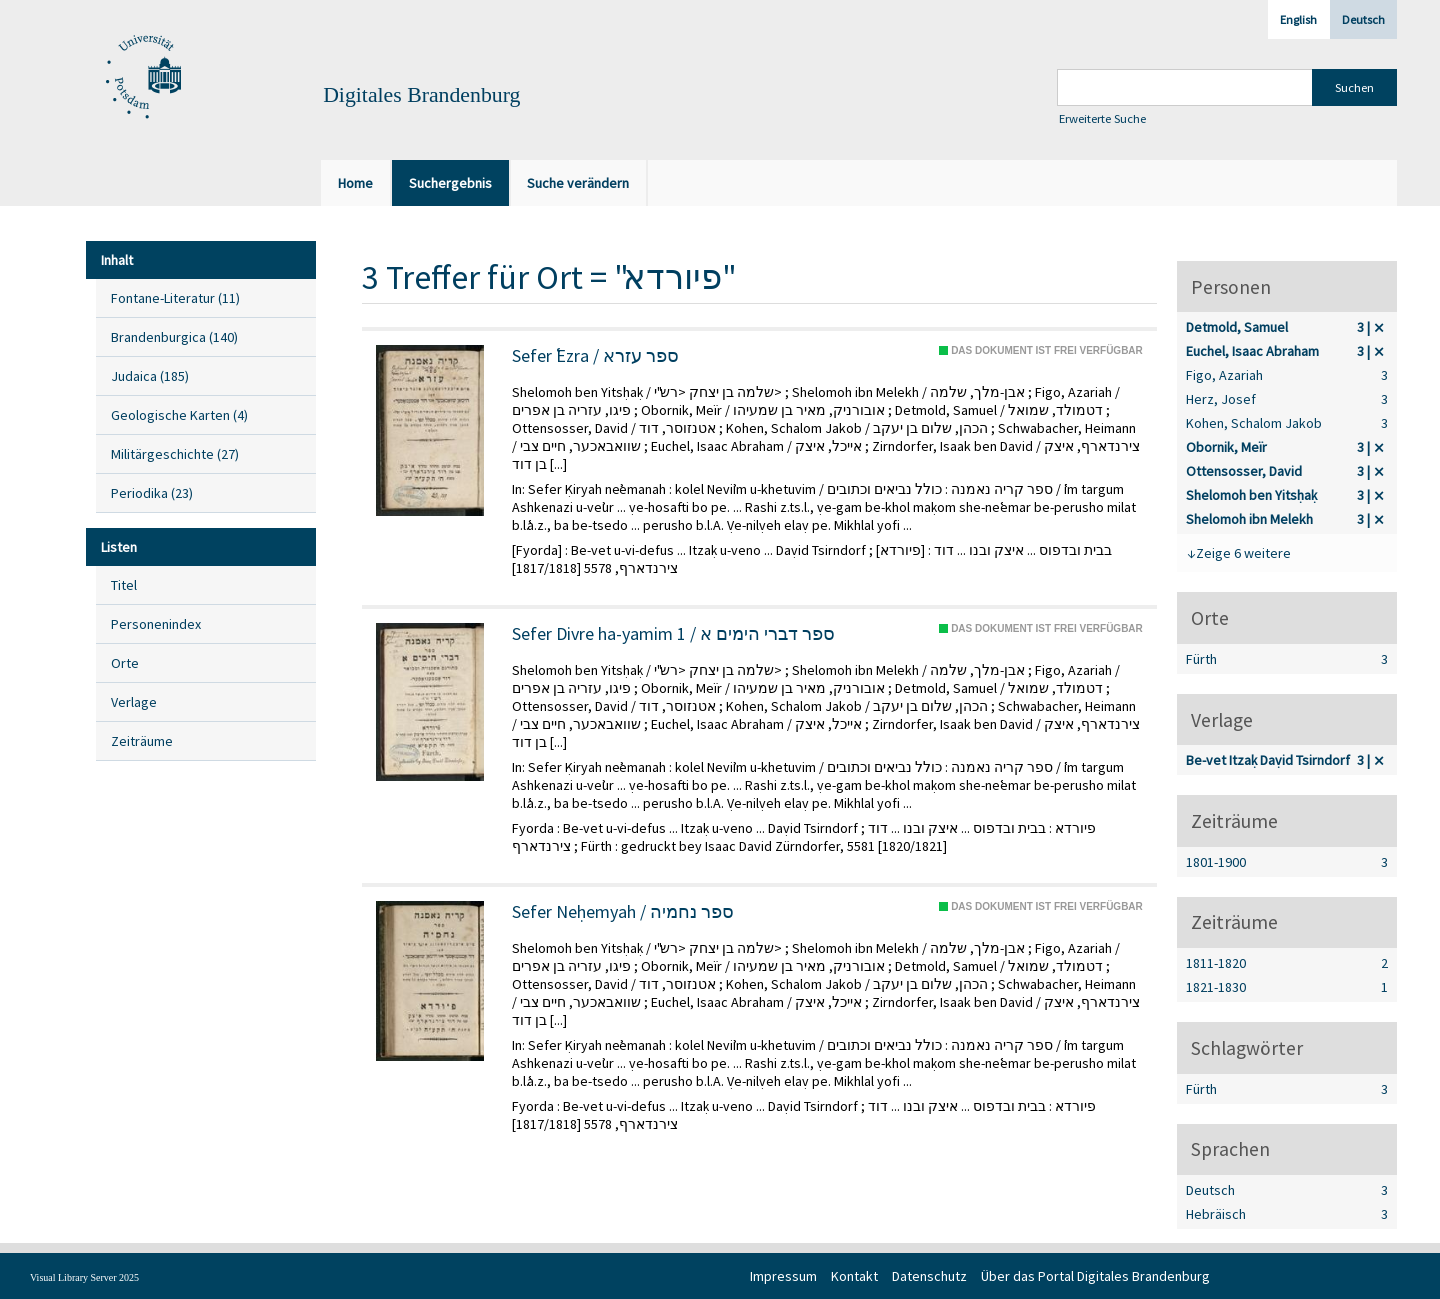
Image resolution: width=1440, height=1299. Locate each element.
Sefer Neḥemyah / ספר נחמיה (623, 912)
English (1298, 19)
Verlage (134, 702)
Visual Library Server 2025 (84, 1277)
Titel (124, 585)
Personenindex (156, 624)
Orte (125, 663)
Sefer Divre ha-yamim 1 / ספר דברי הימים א (673, 634)
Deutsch (1363, 19)
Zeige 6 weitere (1243, 553)
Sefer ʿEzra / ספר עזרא (595, 356)
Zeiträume (142, 741)
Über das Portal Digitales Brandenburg (1095, 1276)
